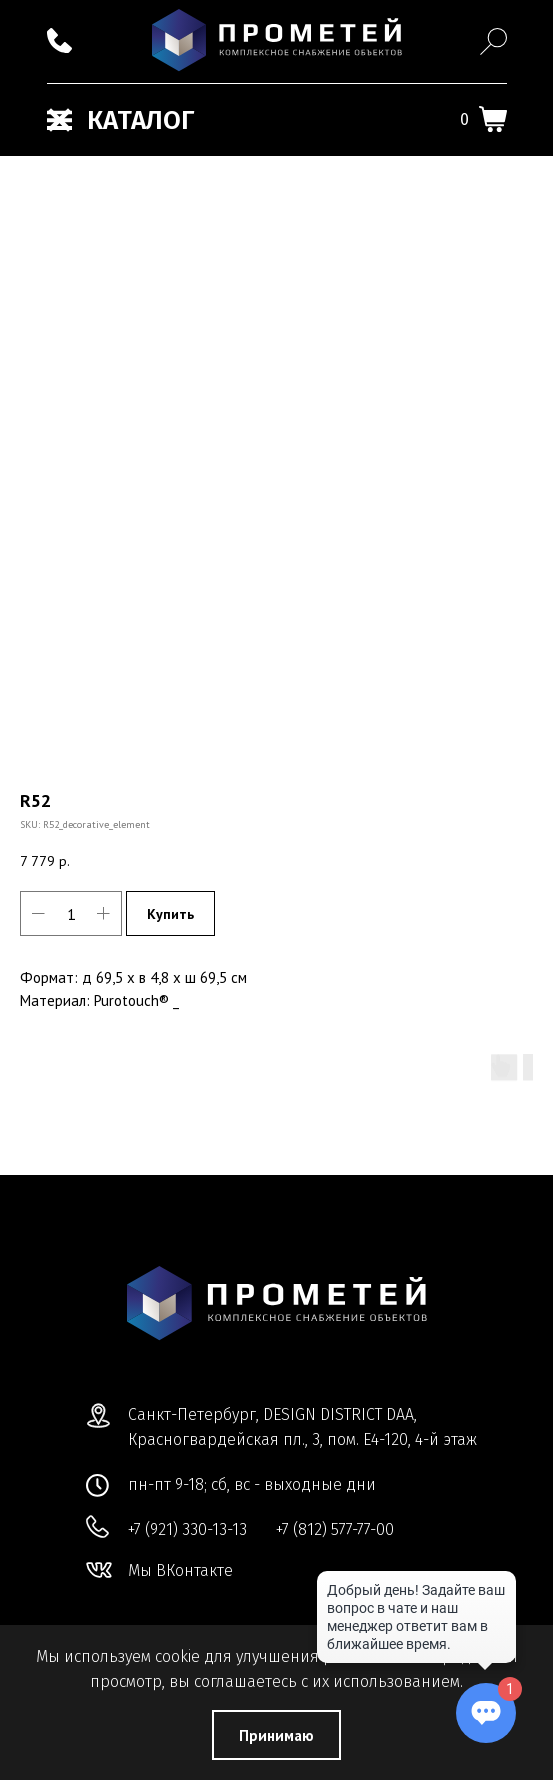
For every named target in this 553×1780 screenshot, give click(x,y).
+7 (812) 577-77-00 (335, 1529)
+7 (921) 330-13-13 (187, 1529)
